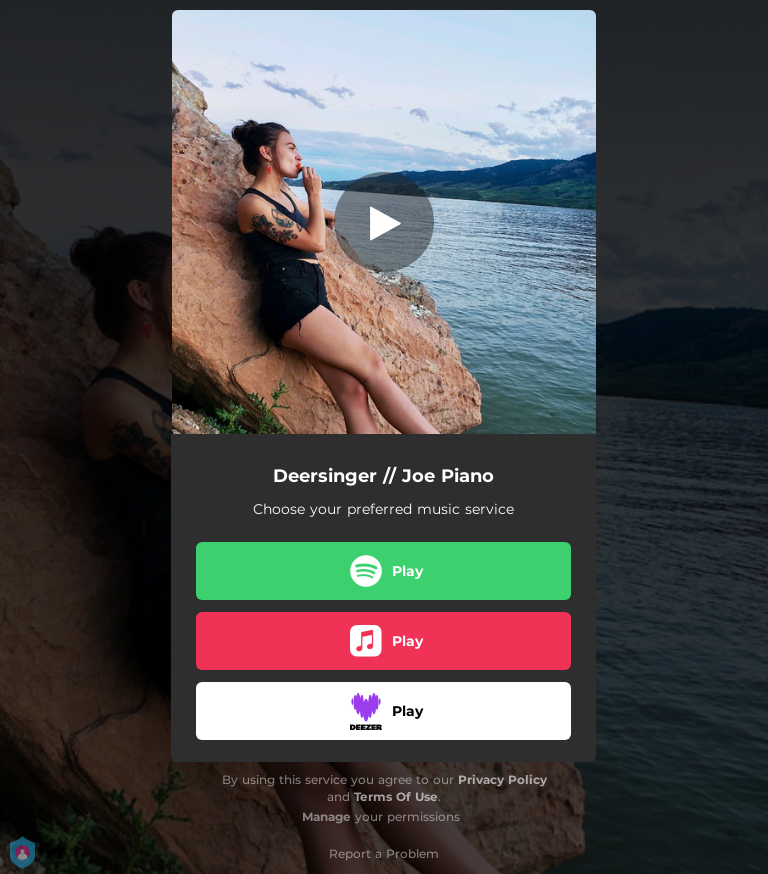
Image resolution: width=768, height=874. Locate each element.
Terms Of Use (396, 796)
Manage (326, 816)
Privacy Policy (502, 779)
